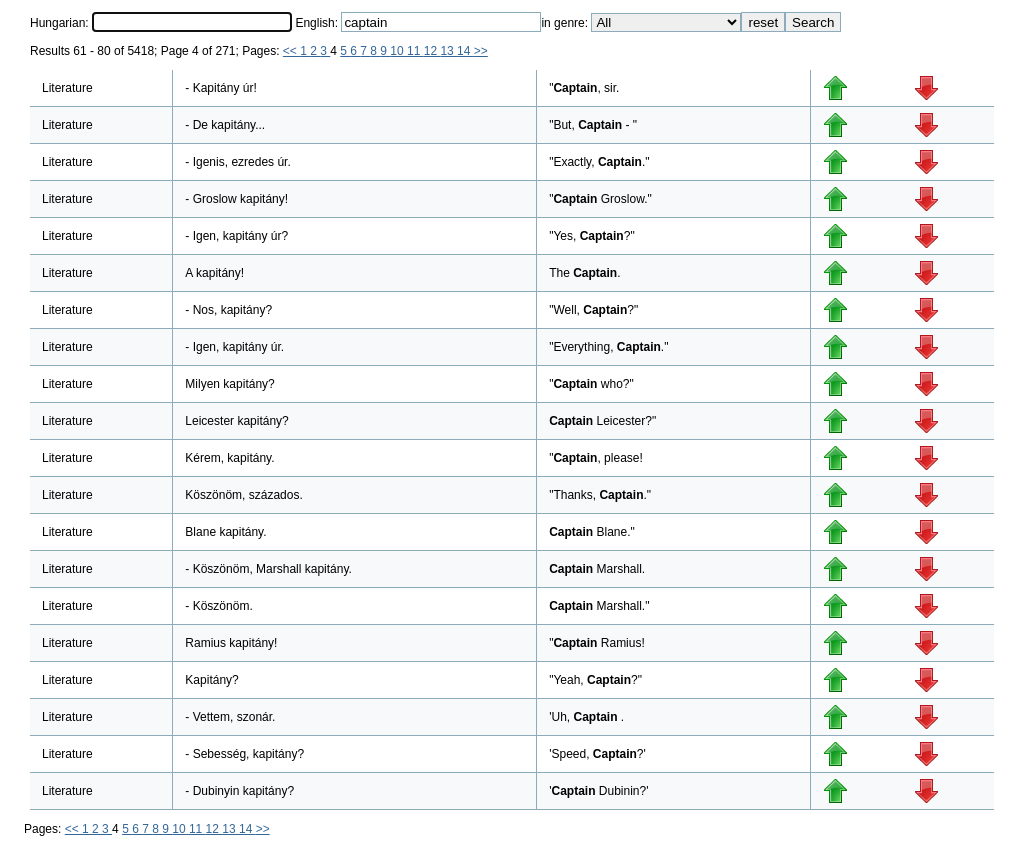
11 (415, 51)
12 (432, 51)
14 (465, 51)
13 (448, 51)
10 (398, 51)
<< (291, 51)
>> (481, 51)
